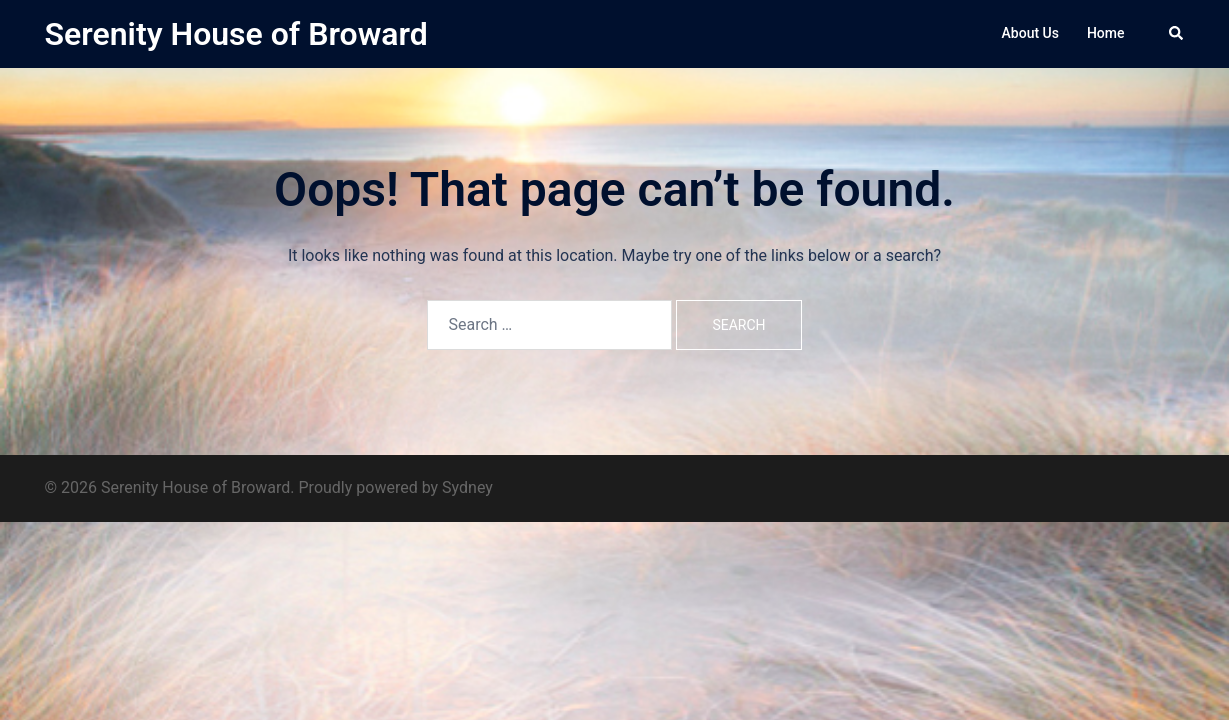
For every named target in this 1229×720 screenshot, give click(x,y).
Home (1106, 33)
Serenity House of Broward (236, 34)
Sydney (467, 487)
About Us (1030, 33)
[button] (1177, 34)
